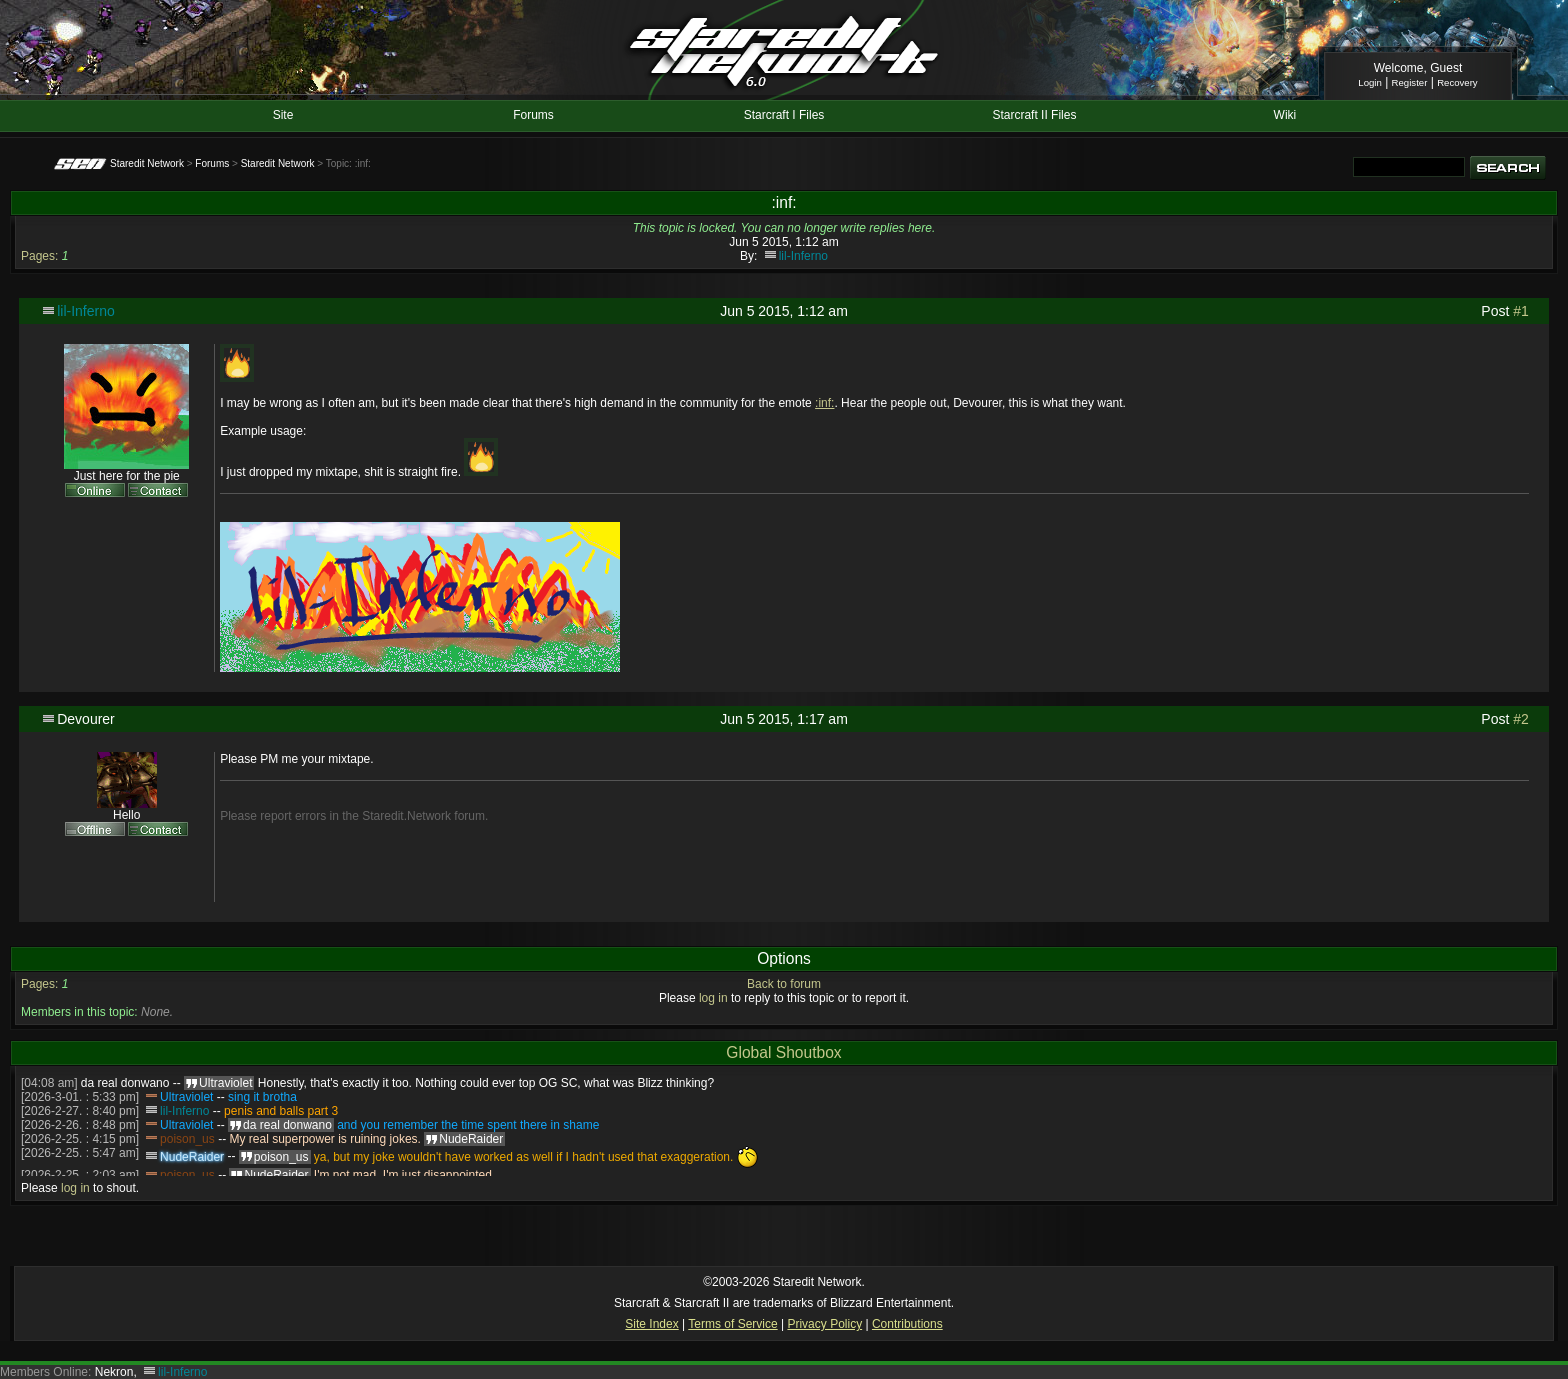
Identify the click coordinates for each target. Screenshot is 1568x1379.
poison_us (187, 1139)
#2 (1521, 719)
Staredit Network (147, 163)
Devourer (86, 719)
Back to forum (784, 984)
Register (1410, 82)
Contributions (907, 1324)
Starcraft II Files (1034, 115)
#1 (1521, 311)
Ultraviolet (186, 1097)
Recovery (1457, 82)
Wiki (1285, 115)
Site (283, 115)
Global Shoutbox (783, 1052)
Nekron (114, 1372)
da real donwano (125, 1083)
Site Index (651, 1324)
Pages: (39, 256)
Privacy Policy (824, 1324)
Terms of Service (732, 1324)
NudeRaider (192, 1157)
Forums (533, 115)
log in (713, 998)
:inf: (824, 403)
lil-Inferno (803, 256)
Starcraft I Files (784, 115)
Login (1369, 82)
